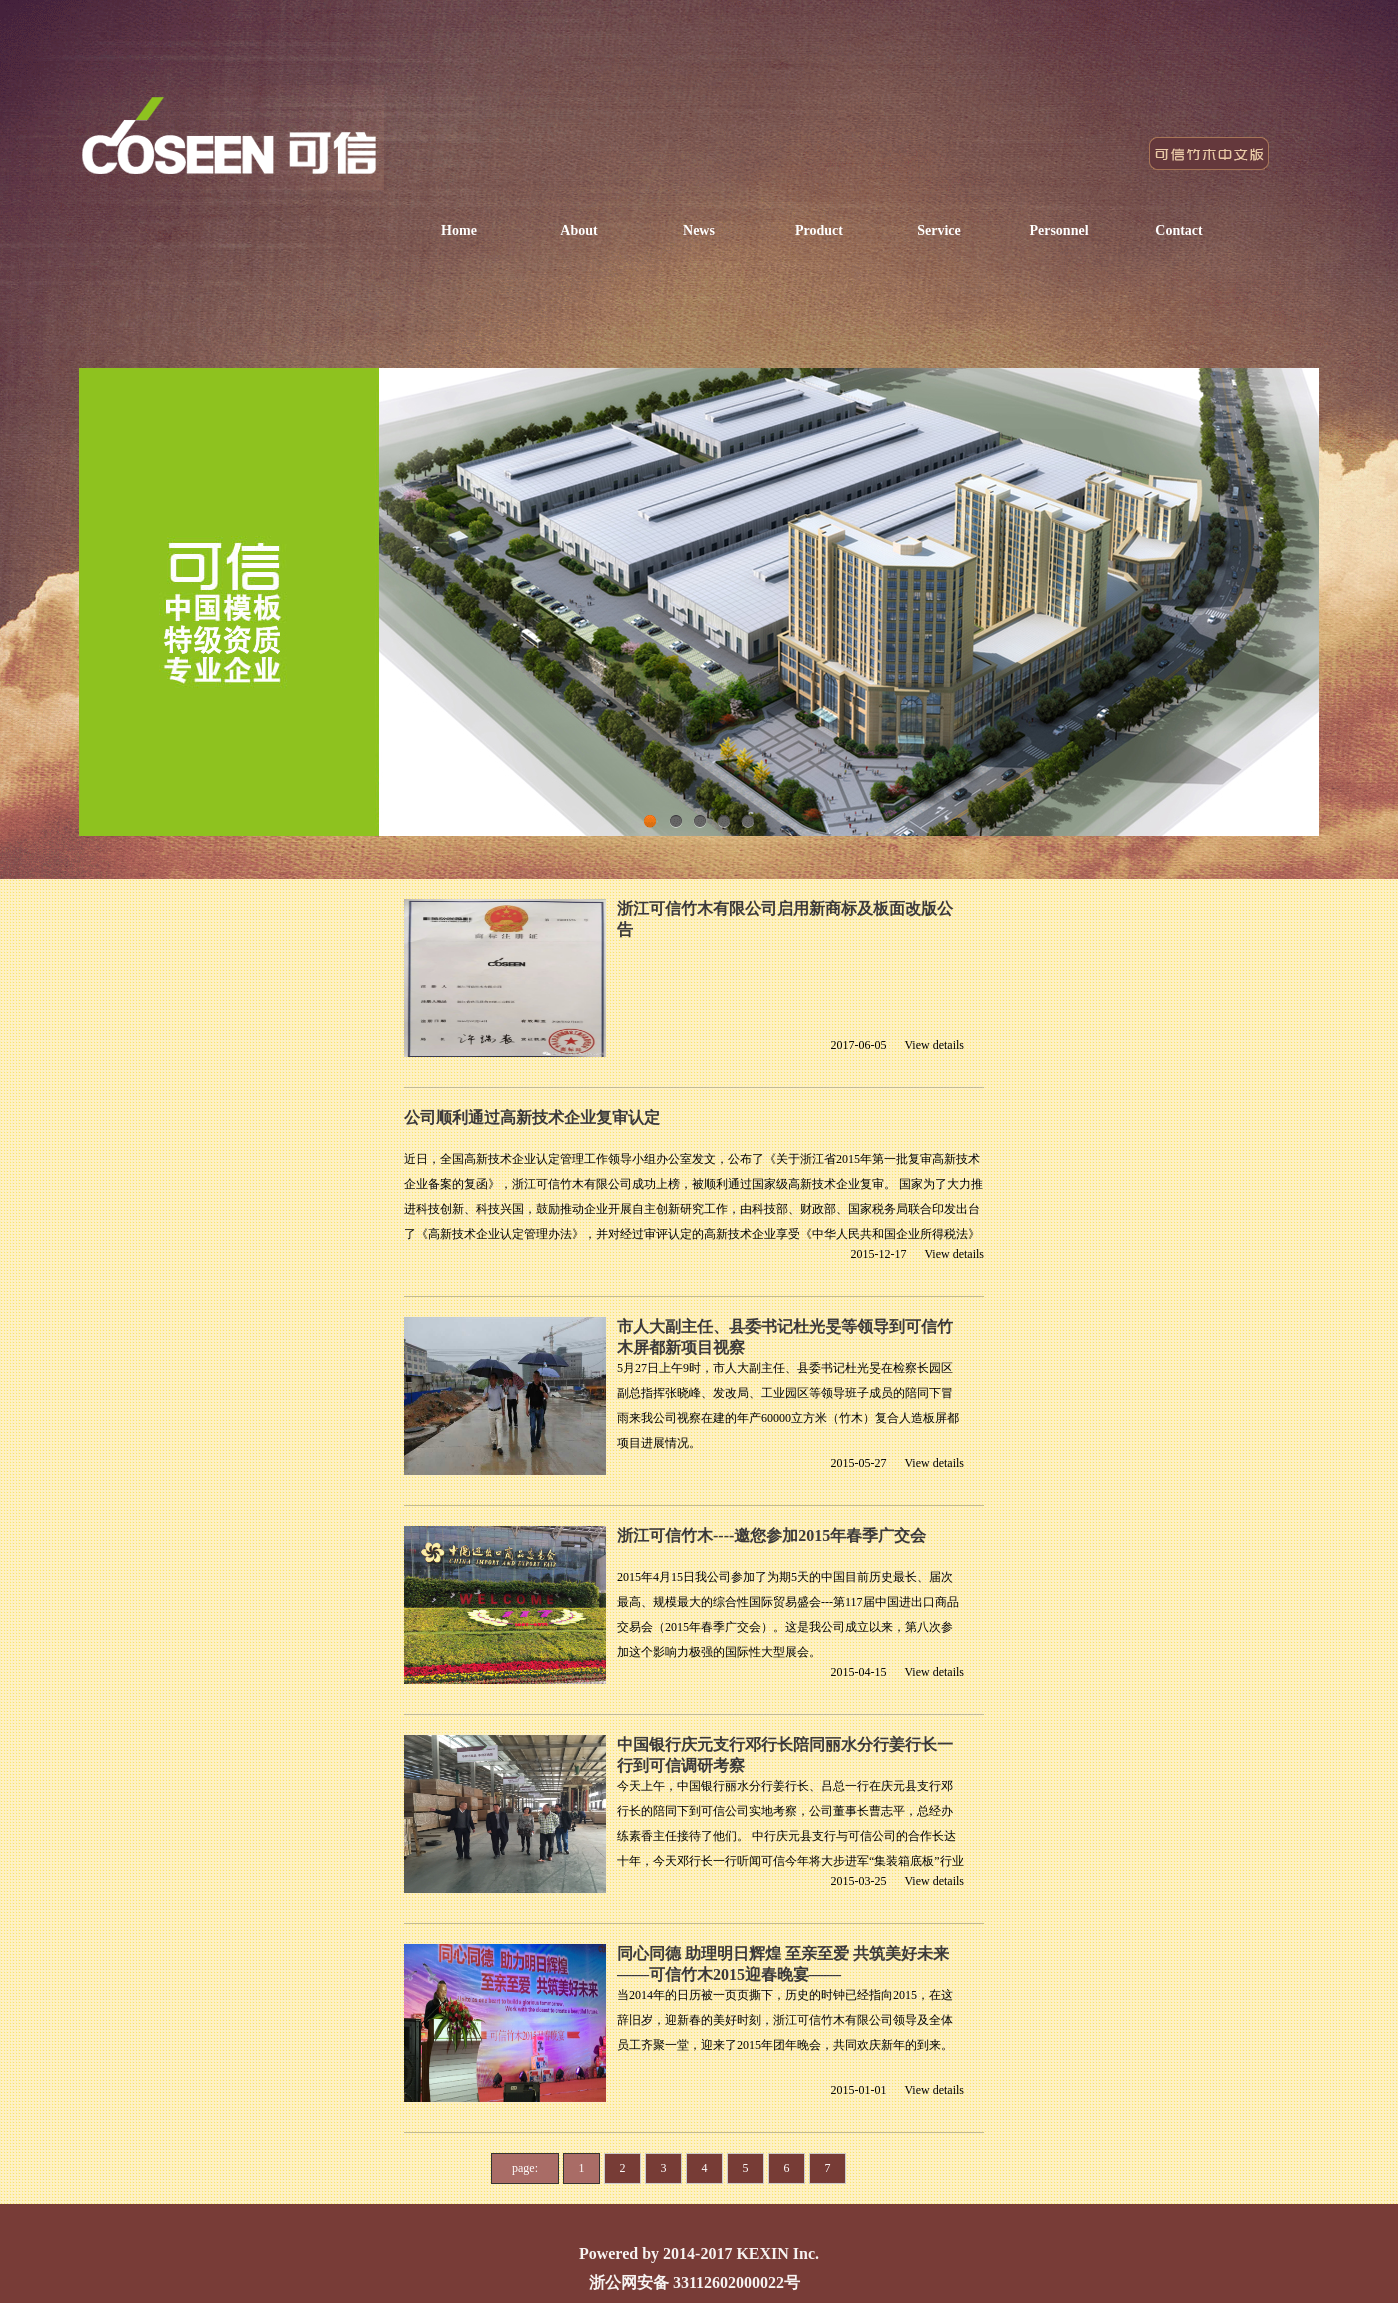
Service (939, 230)
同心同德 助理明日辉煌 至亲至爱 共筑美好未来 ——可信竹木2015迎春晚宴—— (783, 1964)
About (578, 230)
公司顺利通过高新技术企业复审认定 (532, 1117)
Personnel (1058, 230)
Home (459, 230)
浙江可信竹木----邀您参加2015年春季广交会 (771, 1535)
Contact (1178, 230)
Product (819, 230)
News (699, 230)
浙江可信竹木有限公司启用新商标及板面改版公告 (785, 919)
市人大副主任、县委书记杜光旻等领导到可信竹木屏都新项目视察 (785, 1337)
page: (525, 2168)
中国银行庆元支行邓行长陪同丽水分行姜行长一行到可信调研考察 (785, 1755)
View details (934, 1045)
